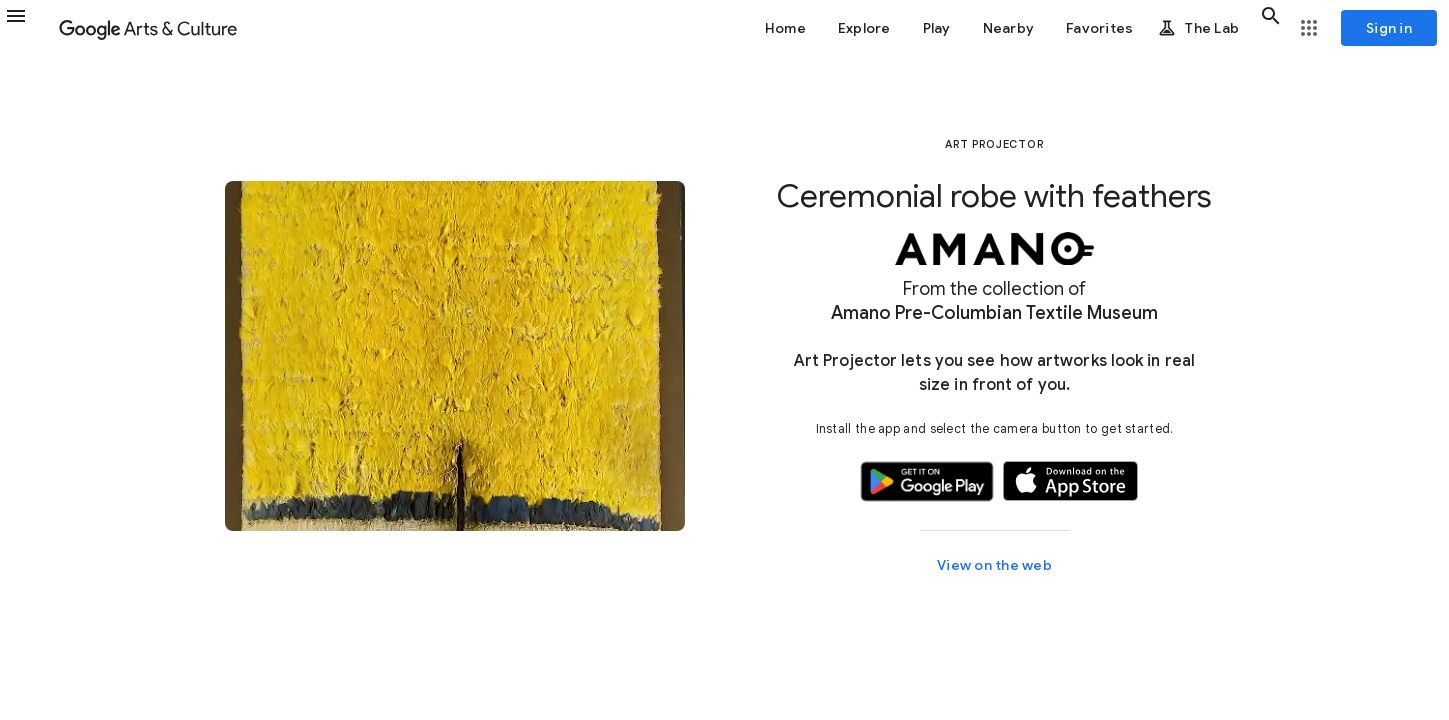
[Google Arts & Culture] (148, 28)
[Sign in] (1389, 28)
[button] (28, 28)
